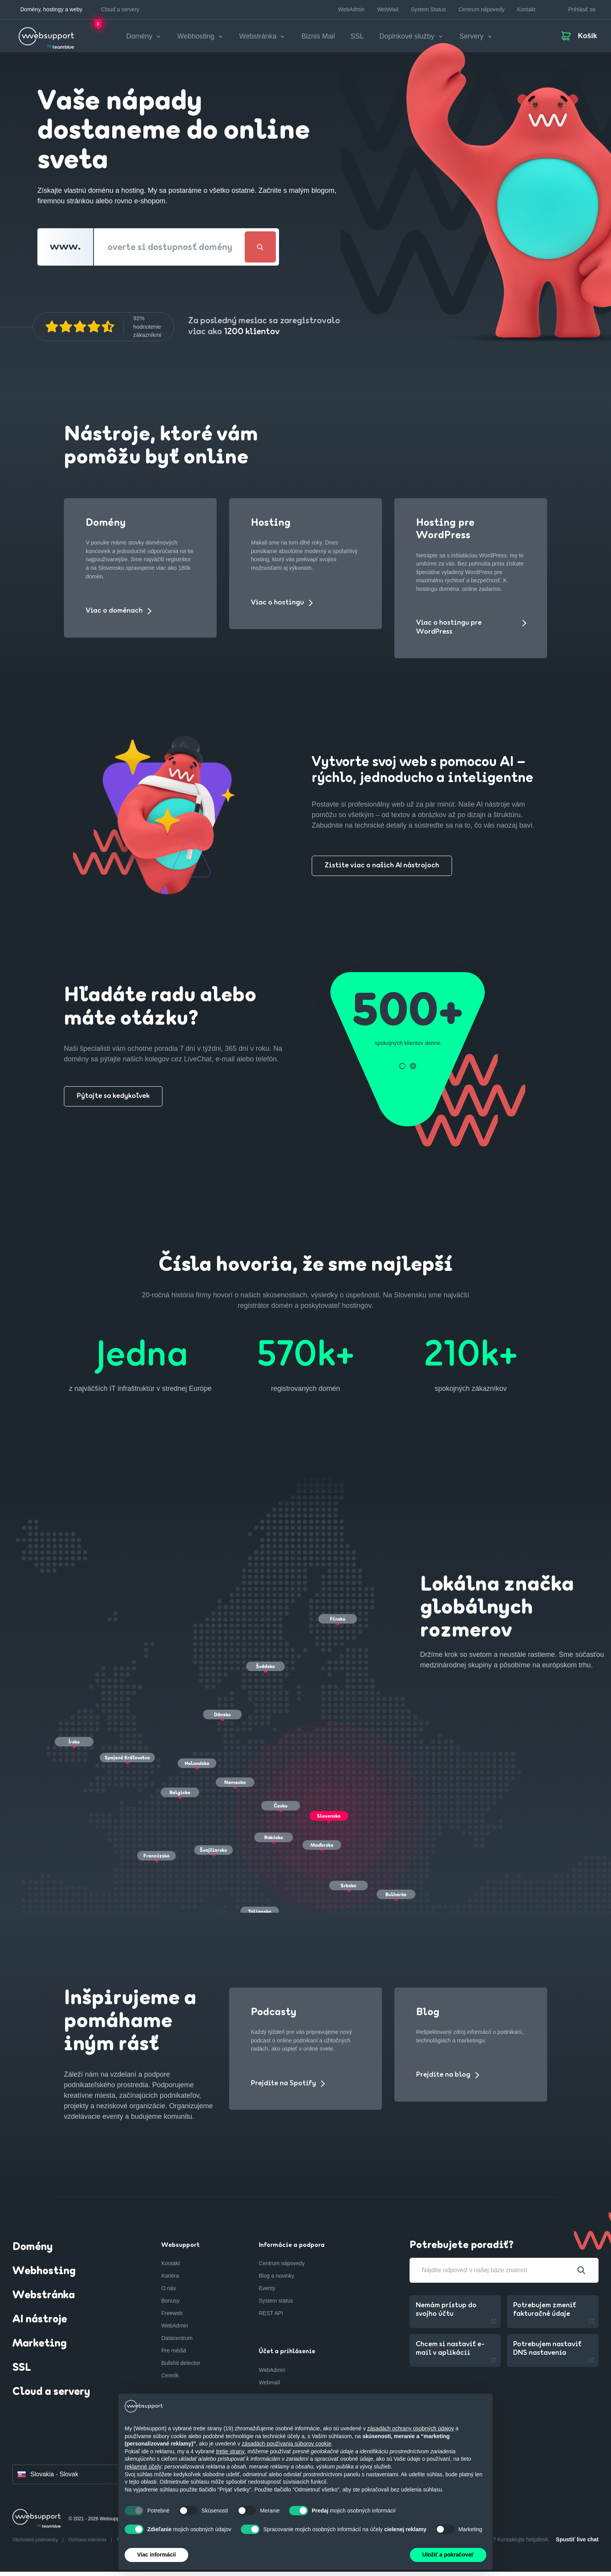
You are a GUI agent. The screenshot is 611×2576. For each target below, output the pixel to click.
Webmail (269, 2387)
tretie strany (230, 2451)
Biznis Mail (318, 38)
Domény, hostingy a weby (51, 9)
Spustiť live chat (577, 2544)
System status (276, 2305)
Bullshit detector (180, 2368)
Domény (32, 2252)
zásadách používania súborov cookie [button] (286, 2443)
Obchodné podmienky (35, 2544)
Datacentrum (176, 2343)
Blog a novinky (276, 2280)
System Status (428, 9)
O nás (168, 2293)
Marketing (39, 2348)
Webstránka (43, 2300)
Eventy (267, 2293)
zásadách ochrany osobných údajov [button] (410, 2428)
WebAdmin (351, 9)
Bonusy (170, 2305)
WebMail (387, 9)
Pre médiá (173, 2355)
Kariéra (170, 2280)
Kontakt (526, 9)
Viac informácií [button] (156, 2554)
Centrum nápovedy (481, 9)
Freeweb (171, 2318)
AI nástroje (39, 2324)
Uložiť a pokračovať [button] (448, 2554)
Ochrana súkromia (88, 2544)
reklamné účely (143, 2466)
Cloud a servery (120, 9)
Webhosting (44, 2276)
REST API (271, 2318)
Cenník (169, 2380)
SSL (357, 38)
